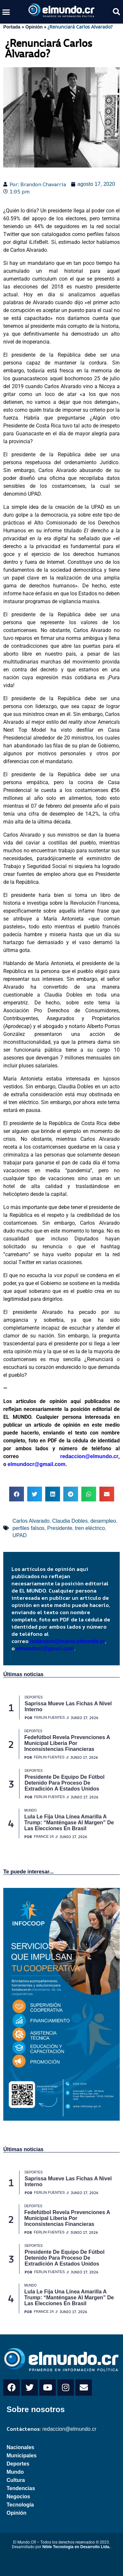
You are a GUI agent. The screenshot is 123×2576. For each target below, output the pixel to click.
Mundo (15, 2472)
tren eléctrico (90, 1528)
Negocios (18, 2496)
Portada (11, 27)
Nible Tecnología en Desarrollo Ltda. (76, 2547)
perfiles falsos (28, 1528)
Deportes (18, 2464)
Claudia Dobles (70, 1521)
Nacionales (20, 2447)
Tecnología (20, 2504)
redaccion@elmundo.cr (68, 1456)
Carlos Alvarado (31, 1521)
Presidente (59, 1528)
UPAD (19, 1535)
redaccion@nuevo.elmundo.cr (67, 1641)
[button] (6, 12)
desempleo (103, 1521)
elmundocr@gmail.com (37, 1464)
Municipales (22, 2455)
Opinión (34, 27)
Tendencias (21, 2488)
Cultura (16, 2480)
